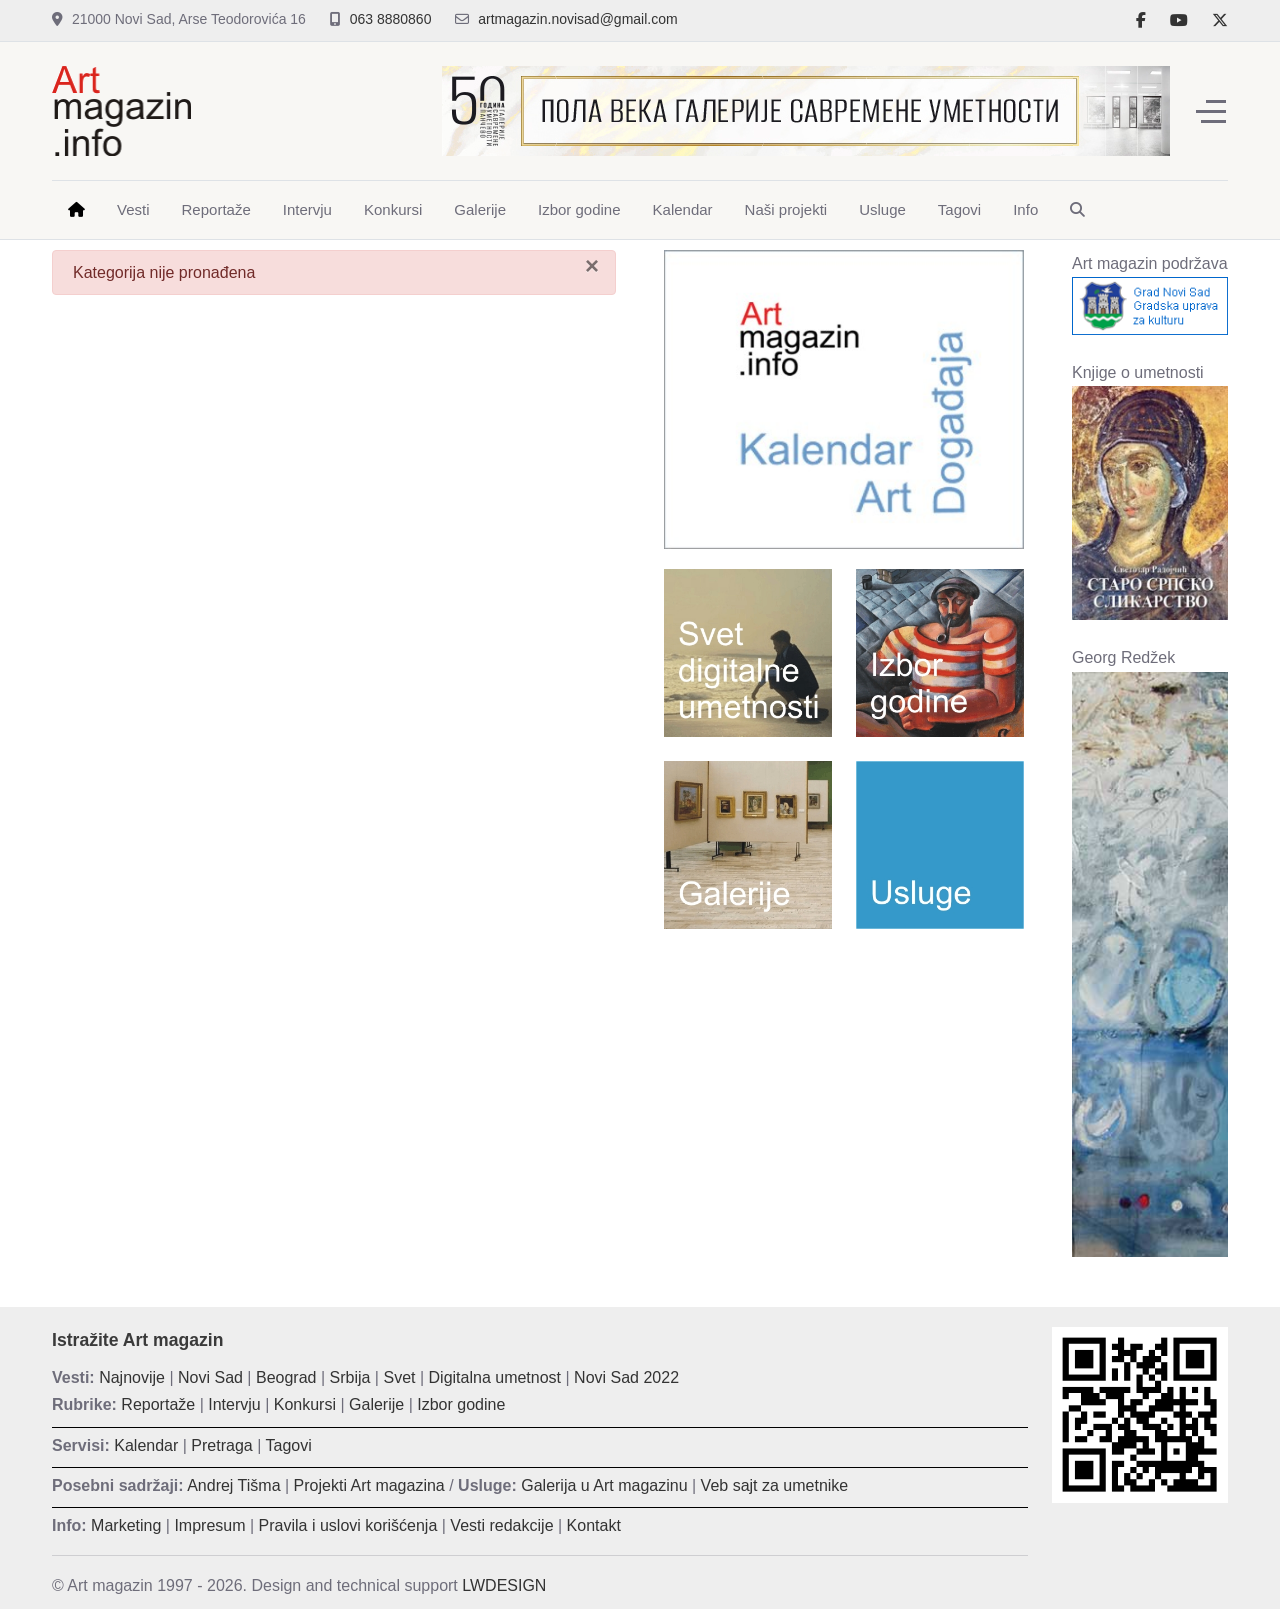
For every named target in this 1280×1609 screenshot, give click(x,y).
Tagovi (289, 1445)
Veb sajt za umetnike (775, 1485)
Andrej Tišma (233, 1485)
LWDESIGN (504, 1585)
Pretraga (221, 1445)
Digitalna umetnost (495, 1377)
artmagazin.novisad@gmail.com (577, 19)
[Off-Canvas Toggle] (1211, 111)
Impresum (209, 1525)
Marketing (126, 1525)
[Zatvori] (592, 266)
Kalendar (146, 1445)
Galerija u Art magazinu (604, 1485)
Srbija (350, 1377)
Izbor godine (461, 1404)
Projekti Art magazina (369, 1485)
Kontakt (594, 1525)
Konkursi (305, 1404)
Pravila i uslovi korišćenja (348, 1525)
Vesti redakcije (501, 1525)
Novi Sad (210, 1377)
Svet (399, 1377)
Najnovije (132, 1377)
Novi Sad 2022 (626, 1377)
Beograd (286, 1377)
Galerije (376, 1404)
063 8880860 (391, 19)
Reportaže (158, 1404)
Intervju (234, 1404)
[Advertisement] (844, 1089)
